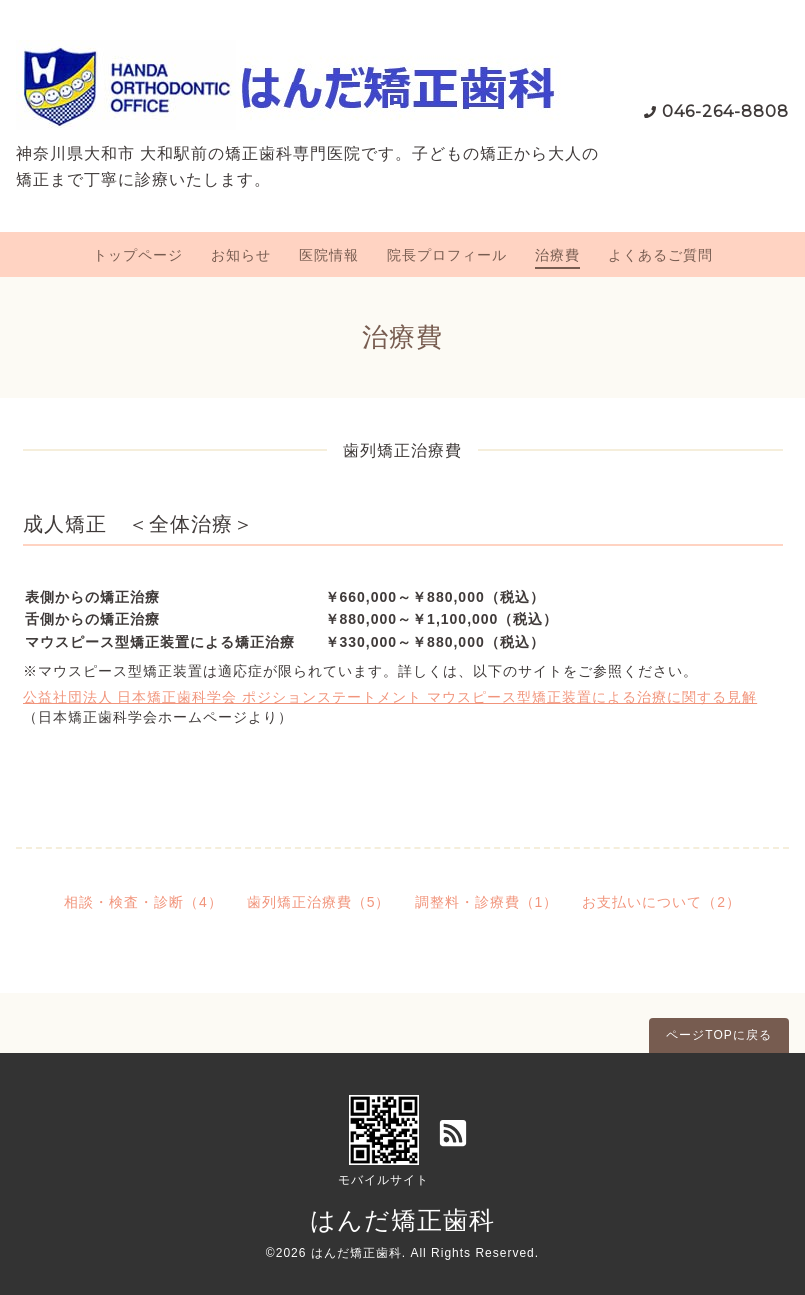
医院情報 (329, 255)
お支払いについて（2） (661, 902)
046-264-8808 (725, 111)
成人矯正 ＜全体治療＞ (138, 524)
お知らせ (241, 255)
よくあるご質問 (660, 255)
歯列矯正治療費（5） (319, 902)
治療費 (557, 255)
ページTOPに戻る (718, 1035)
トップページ (138, 255)
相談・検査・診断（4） (143, 902)
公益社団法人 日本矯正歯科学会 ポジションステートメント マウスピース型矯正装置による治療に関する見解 (390, 697)
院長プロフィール (447, 255)
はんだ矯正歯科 (402, 1220)
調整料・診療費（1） (487, 902)
